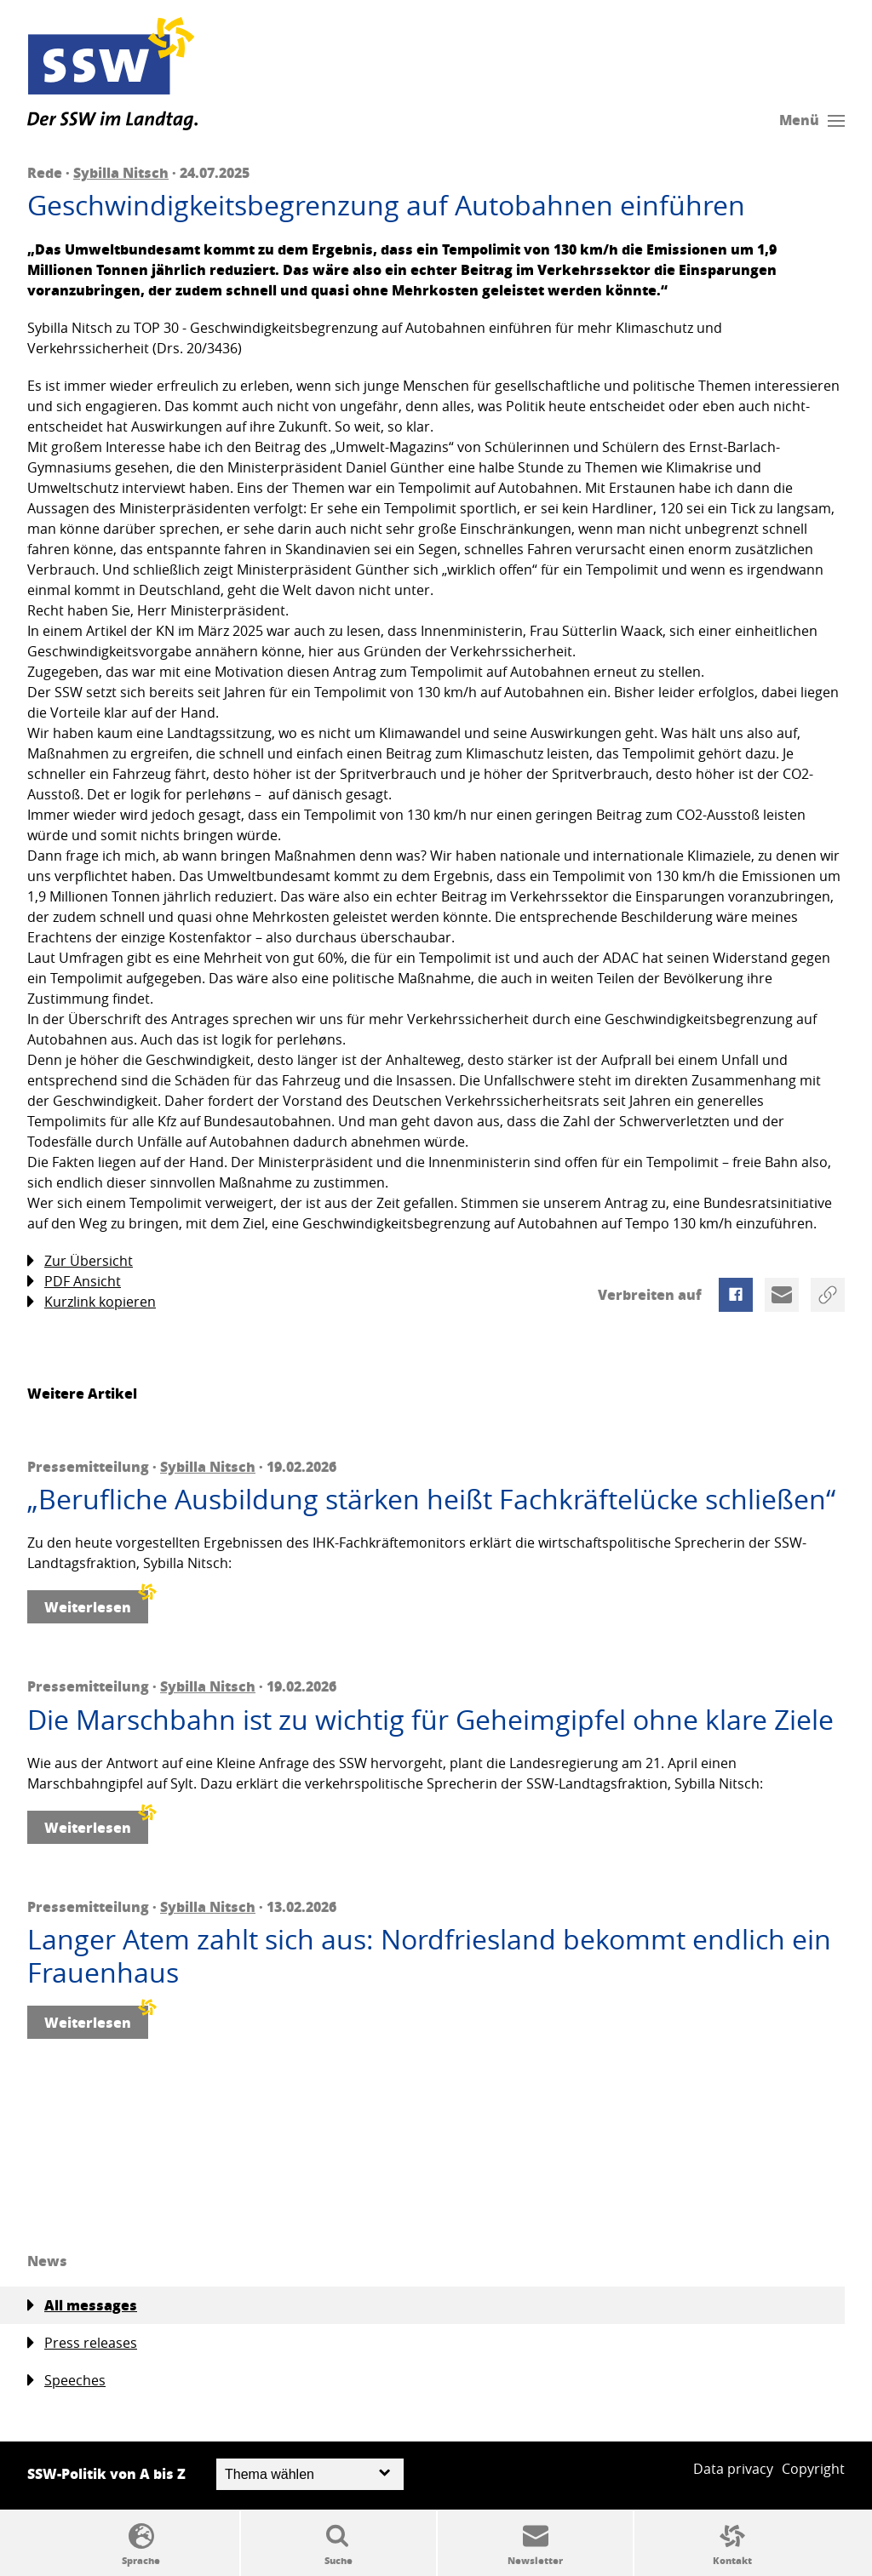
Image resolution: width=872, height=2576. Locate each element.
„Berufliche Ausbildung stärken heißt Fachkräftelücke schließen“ (431, 1499)
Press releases (82, 2343)
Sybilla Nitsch (121, 172)
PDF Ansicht (74, 1281)
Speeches (66, 2380)
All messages (82, 2305)
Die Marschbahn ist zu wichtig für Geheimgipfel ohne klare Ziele (430, 1719)
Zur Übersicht (80, 1261)
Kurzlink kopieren (91, 1302)
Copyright (813, 2468)
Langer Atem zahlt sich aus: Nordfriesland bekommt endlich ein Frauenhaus (429, 1956)
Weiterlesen (96, 1603)
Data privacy (733, 2468)
